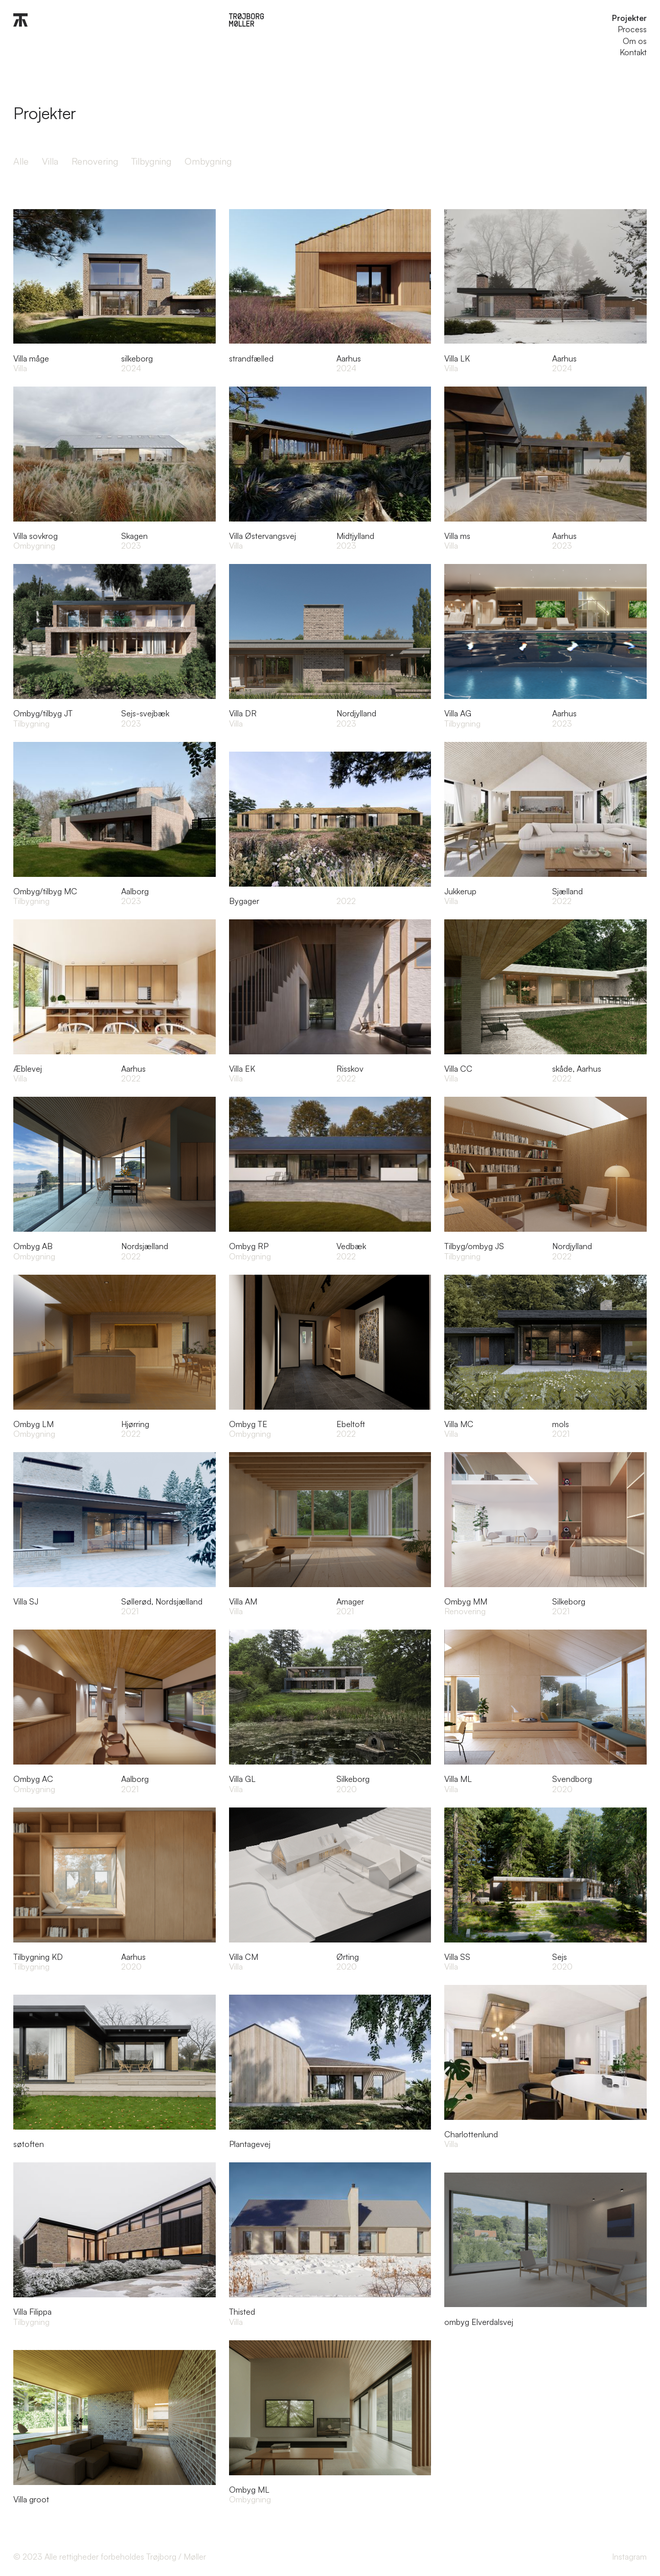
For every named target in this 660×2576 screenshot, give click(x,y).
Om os (635, 41)
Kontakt (633, 52)
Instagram (629, 2557)
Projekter (629, 18)
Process (632, 29)
